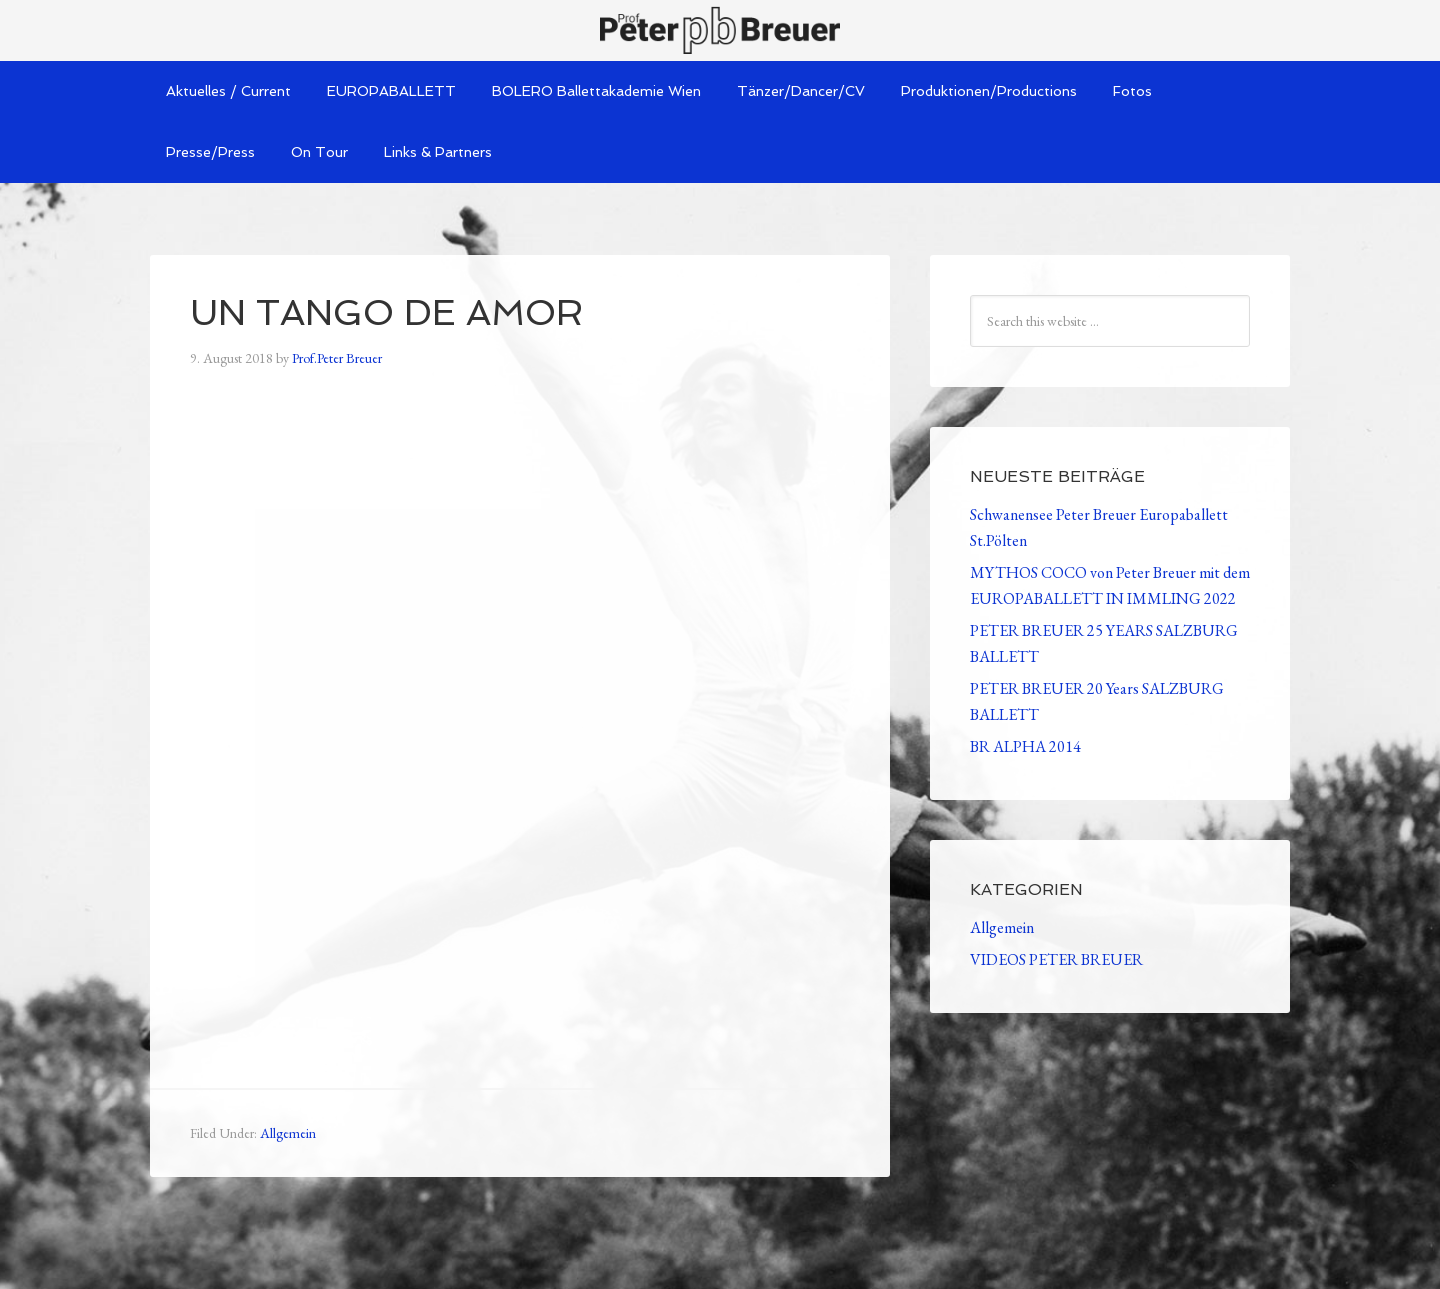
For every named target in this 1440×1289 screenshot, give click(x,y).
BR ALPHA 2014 (1025, 746)
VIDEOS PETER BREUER (1056, 959)
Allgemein (288, 1133)
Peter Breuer (720, 30)
